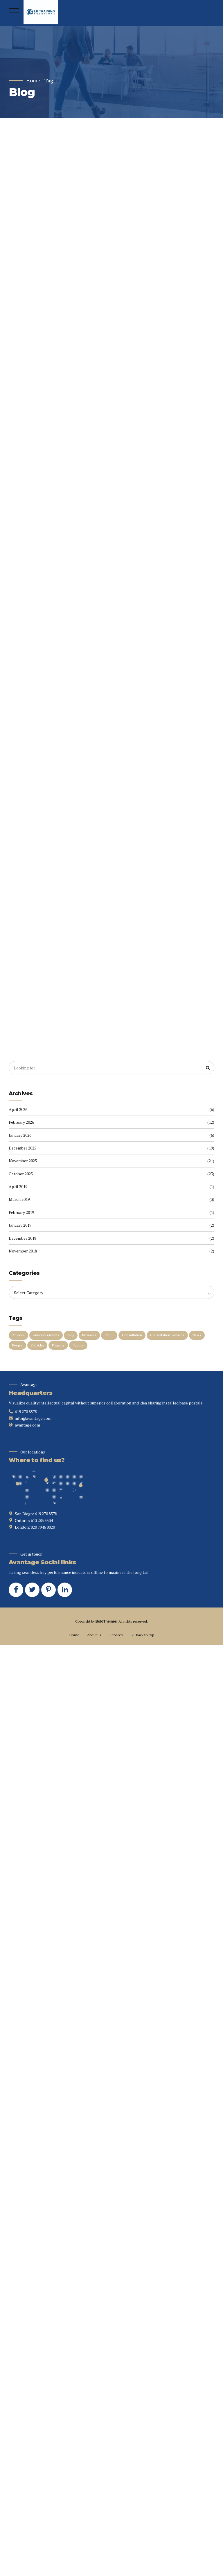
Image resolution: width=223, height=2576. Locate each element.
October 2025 (21, 1175)
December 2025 (22, 1149)
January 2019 (20, 1227)
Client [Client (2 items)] (109, 1337)
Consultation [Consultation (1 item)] (132, 1337)
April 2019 (18, 1188)
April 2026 (18, 1111)
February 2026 (21, 1124)
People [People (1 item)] (17, 1347)
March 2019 (19, 1201)
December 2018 (22, 1240)
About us (94, 1636)
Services (116, 1636)
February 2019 (21, 1214)
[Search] (208, 1070)
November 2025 (23, 1162)
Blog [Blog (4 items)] (70, 1337)
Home (33, 80)
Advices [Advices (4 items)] (18, 1337)
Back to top (145, 1636)
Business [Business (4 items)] (89, 1337)
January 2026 (20, 1137)
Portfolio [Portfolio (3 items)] (37, 1347)
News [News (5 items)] (197, 1337)
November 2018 (23, 1252)
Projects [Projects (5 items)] (58, 1347)
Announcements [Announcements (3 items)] (46, 1337)
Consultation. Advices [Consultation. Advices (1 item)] (167, 1337)
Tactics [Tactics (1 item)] (78, 1347)
